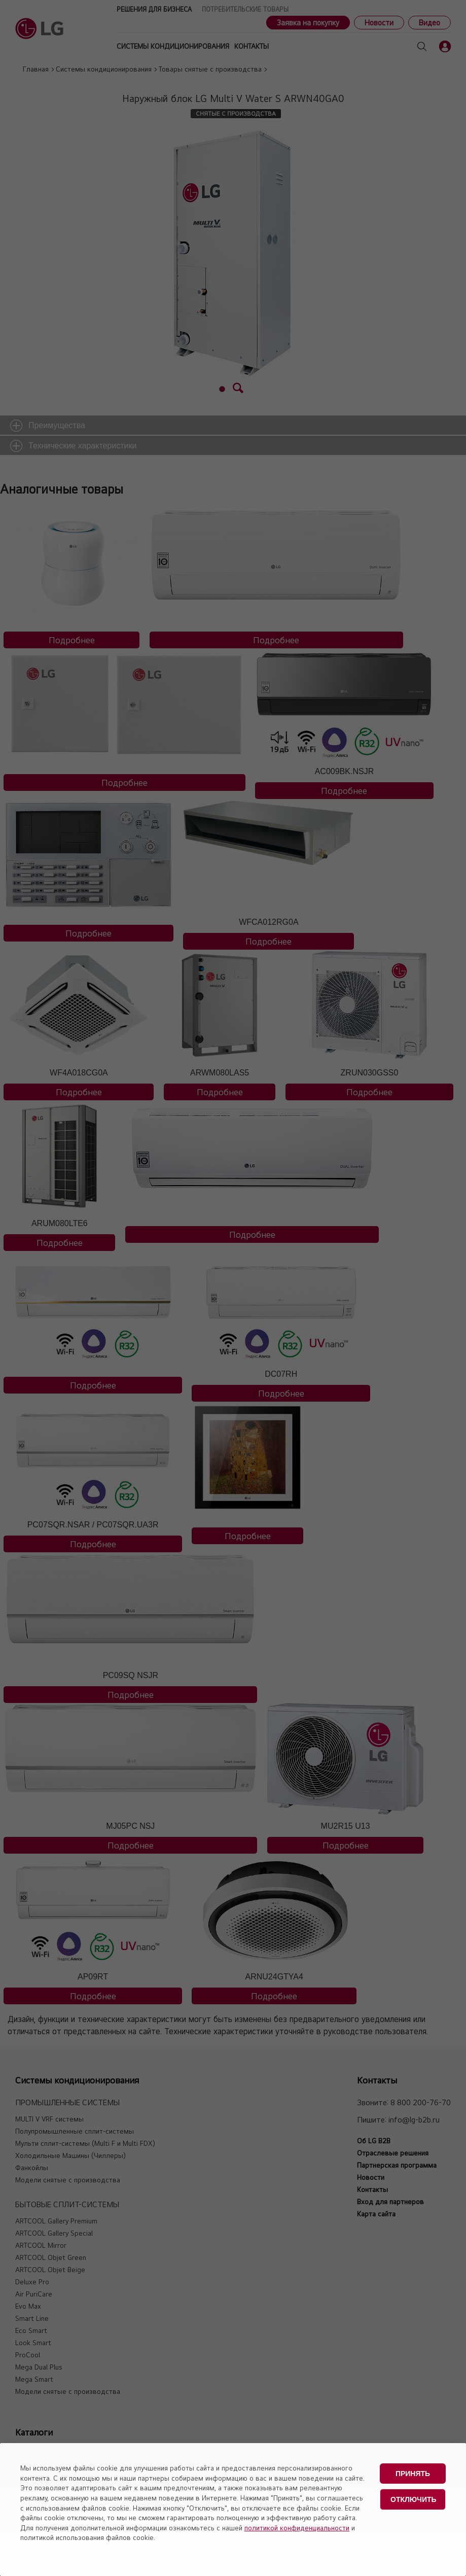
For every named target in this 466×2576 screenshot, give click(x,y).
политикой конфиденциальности (296, 2528)
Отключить (413, 2499)
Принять (413, 2473)
